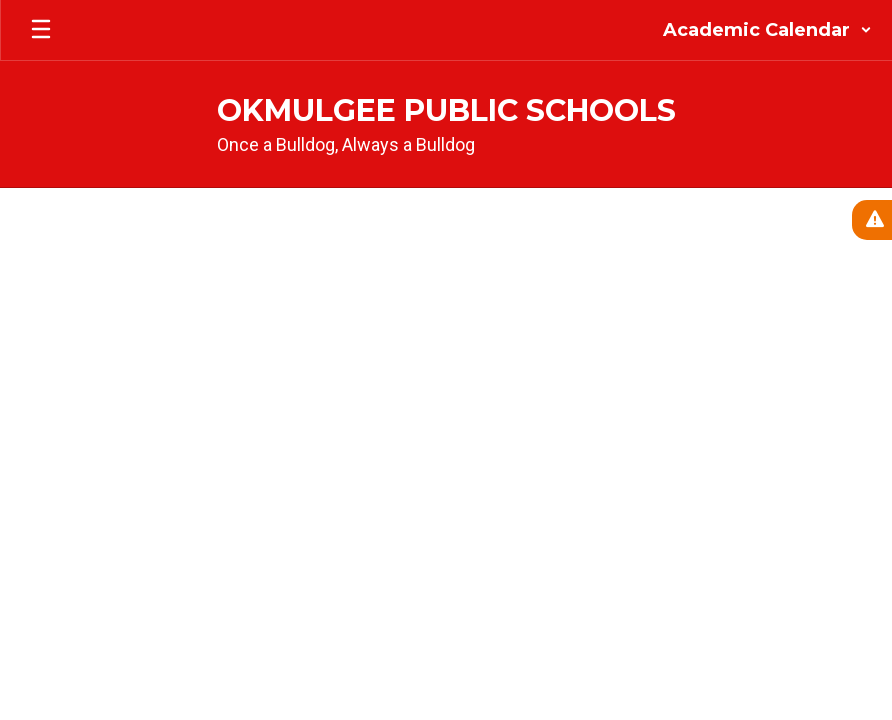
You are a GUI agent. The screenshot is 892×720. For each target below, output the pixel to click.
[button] (767, 30)
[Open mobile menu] (41, 30)
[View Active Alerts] (872, 220)
